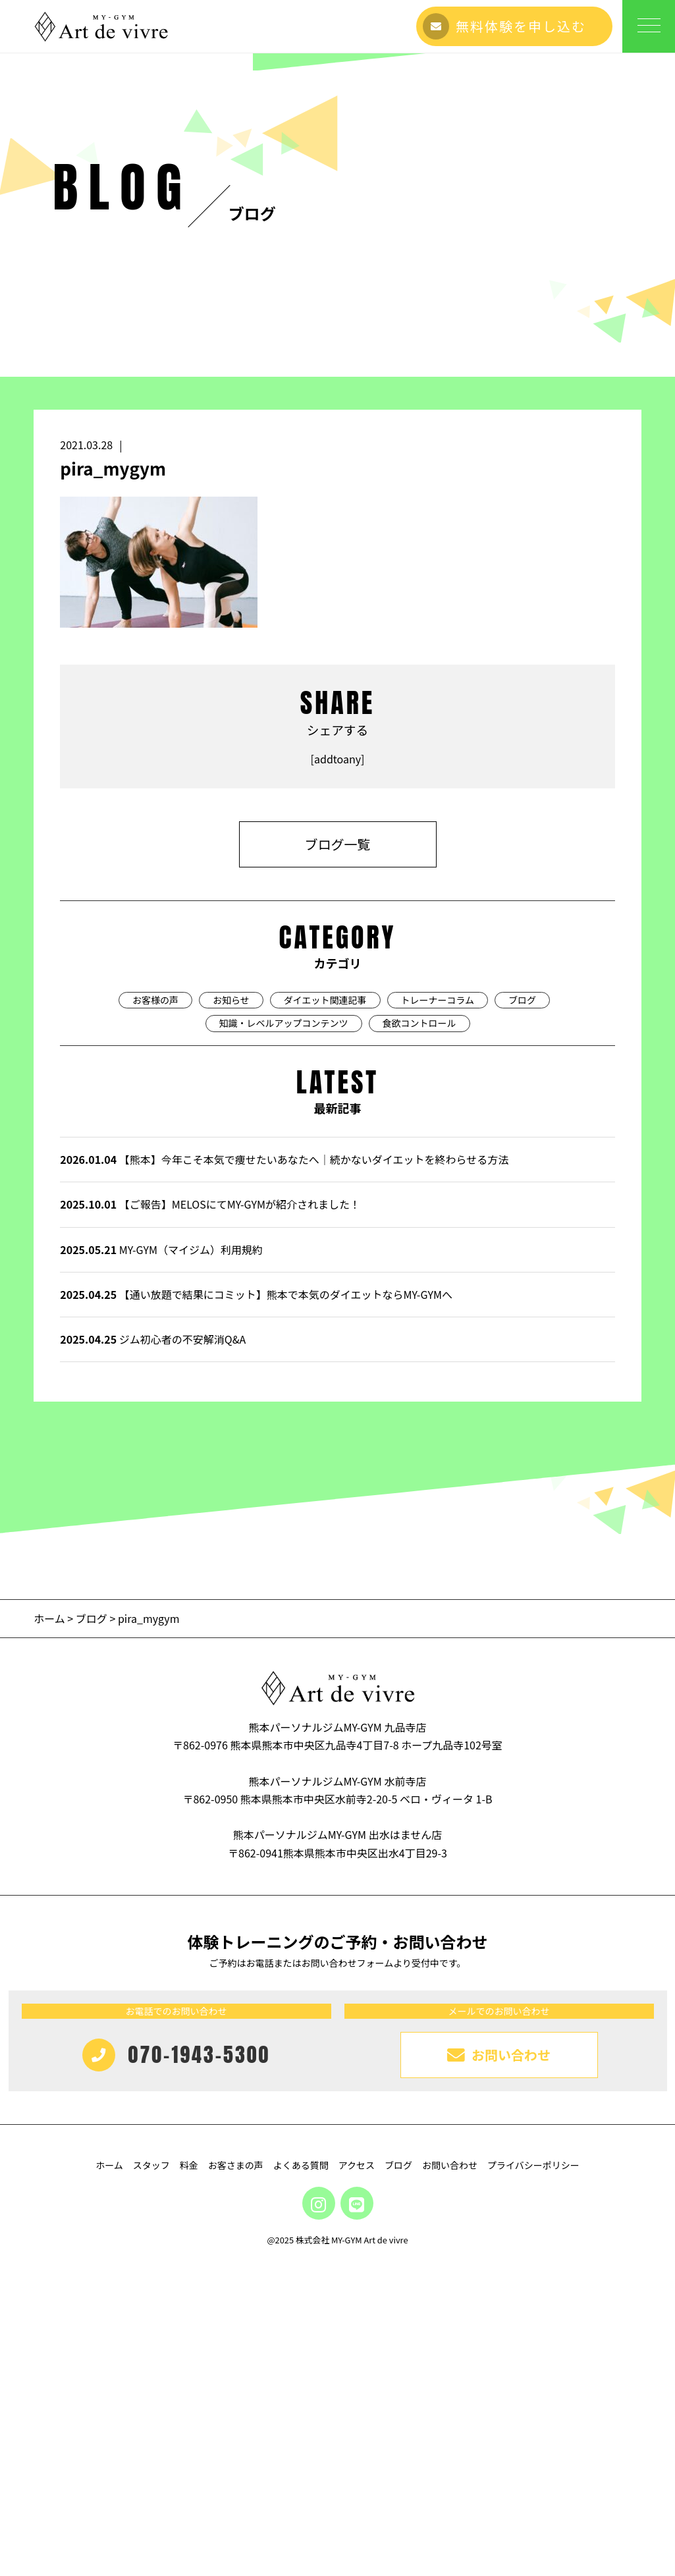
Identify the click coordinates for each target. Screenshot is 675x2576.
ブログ (522, 1245)
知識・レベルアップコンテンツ (283, 1269)
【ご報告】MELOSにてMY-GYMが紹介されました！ (210, 1450)
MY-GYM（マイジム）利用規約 (161, 1495)
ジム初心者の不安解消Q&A (153, 1585)
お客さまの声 (235, 2411)
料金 (189, 2411)
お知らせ (231, 1245)
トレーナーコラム (438, 1245)
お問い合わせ (449, 2411)
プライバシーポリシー (533, 2411)
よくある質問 (301, 2411)
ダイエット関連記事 (325, 1245)
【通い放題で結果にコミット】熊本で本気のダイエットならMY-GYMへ (256, 1540)
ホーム (50, 1864)
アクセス (356, 2411)
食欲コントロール (419, 1269)
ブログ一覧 (338, 1089)
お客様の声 (155, 1245)
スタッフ (151, 2411)
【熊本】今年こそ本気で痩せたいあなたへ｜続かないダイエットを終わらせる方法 (284, 1405)
